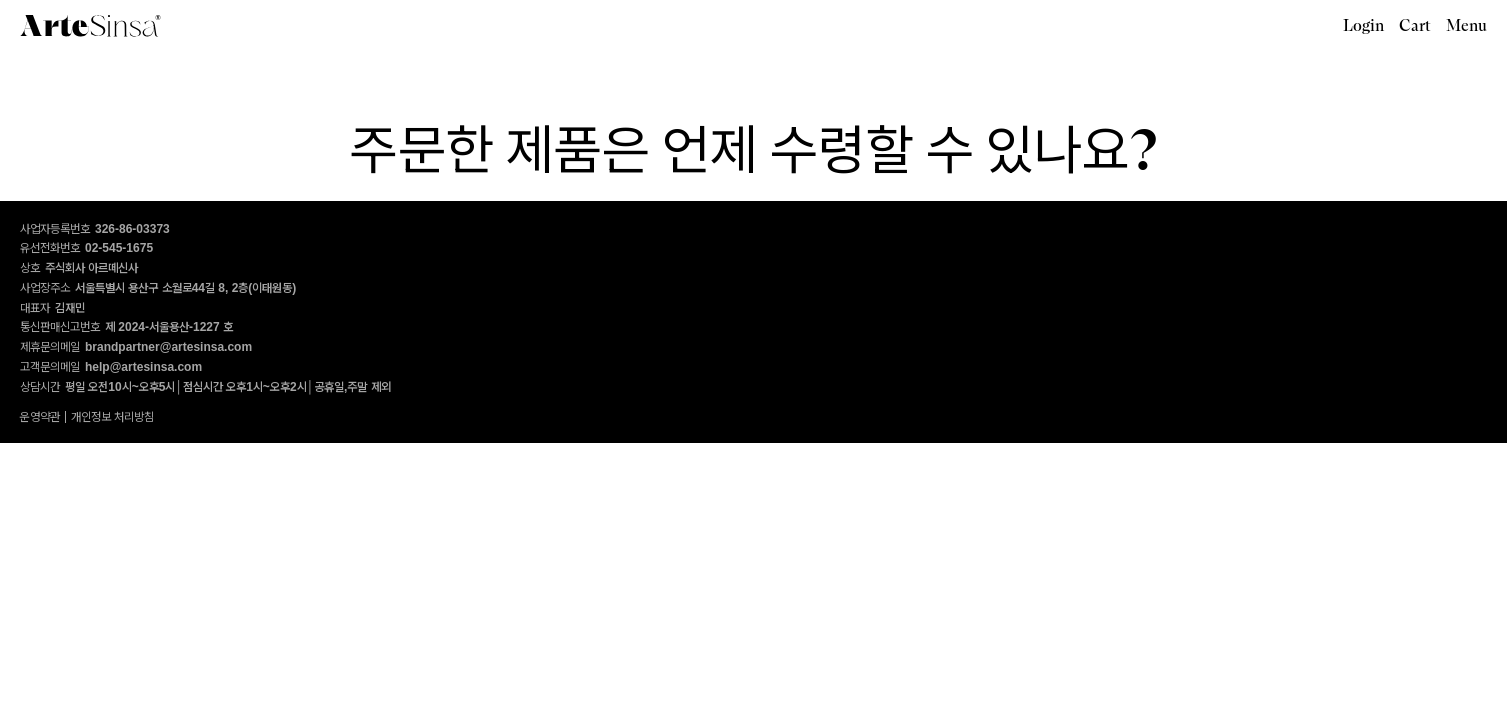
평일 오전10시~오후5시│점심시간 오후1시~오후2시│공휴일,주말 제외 (228, 387)
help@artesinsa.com (143, 367)
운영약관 (40, 417)
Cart (1415, 25)
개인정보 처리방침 (112, 417)
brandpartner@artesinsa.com (168, 347)
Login (1363, 25)
